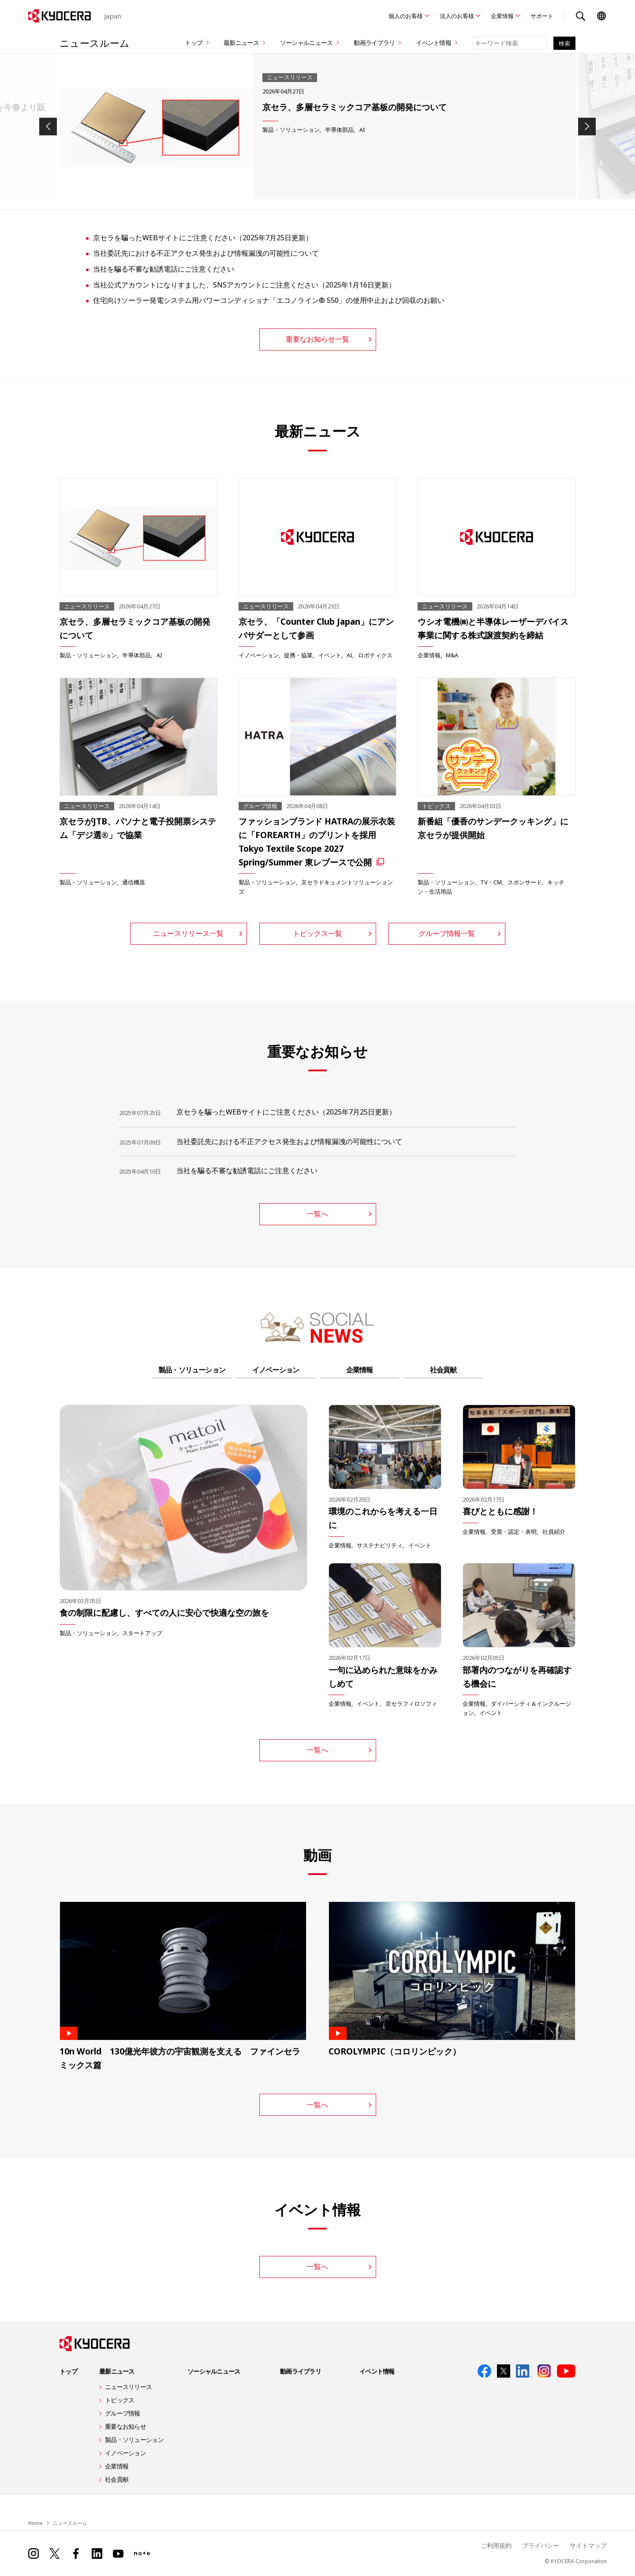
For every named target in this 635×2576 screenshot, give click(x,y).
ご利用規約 (496, 2545)
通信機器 (133, 882)
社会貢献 (443, 1370)
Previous (48, 126)
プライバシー (540, 2545)
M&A (452, 655)
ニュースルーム (95, 42)
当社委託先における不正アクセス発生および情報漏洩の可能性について (206, 253)
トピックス (119, 2400)
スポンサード (525, 882)
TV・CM (491, 882)
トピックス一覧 (317, 933)
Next (587, 126)
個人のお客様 (405, 16)
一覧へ (317, 1214)
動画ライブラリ (374, 42)
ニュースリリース (128, 2386)
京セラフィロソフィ (411, 1703)
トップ (193, 42)
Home (35, 2523)
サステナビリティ (380, 1545)
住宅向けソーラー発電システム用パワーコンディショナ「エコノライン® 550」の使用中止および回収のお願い (268, 300)
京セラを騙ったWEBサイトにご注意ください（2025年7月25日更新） (203, 237)
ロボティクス (375, 655)
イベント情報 (433, 42)
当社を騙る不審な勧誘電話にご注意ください (163, 269)
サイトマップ (588, 2545)
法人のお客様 (457, 16)
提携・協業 (298, 655)
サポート (541, 16)
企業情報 (502, 16)
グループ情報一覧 (446, 933)
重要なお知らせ (125, 2426)
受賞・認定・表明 (514, 1532)
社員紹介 (553, 1532)
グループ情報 (122, 2413)
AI (362, 130)
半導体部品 (339, 130)
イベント (329, 655)
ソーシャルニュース (306, 42)
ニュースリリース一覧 (188, 933)
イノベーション (259, 655)
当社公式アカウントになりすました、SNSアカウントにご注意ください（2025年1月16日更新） (244, 285)
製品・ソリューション (291, 130)
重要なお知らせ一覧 (317, 339)
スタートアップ (142, 1633)
